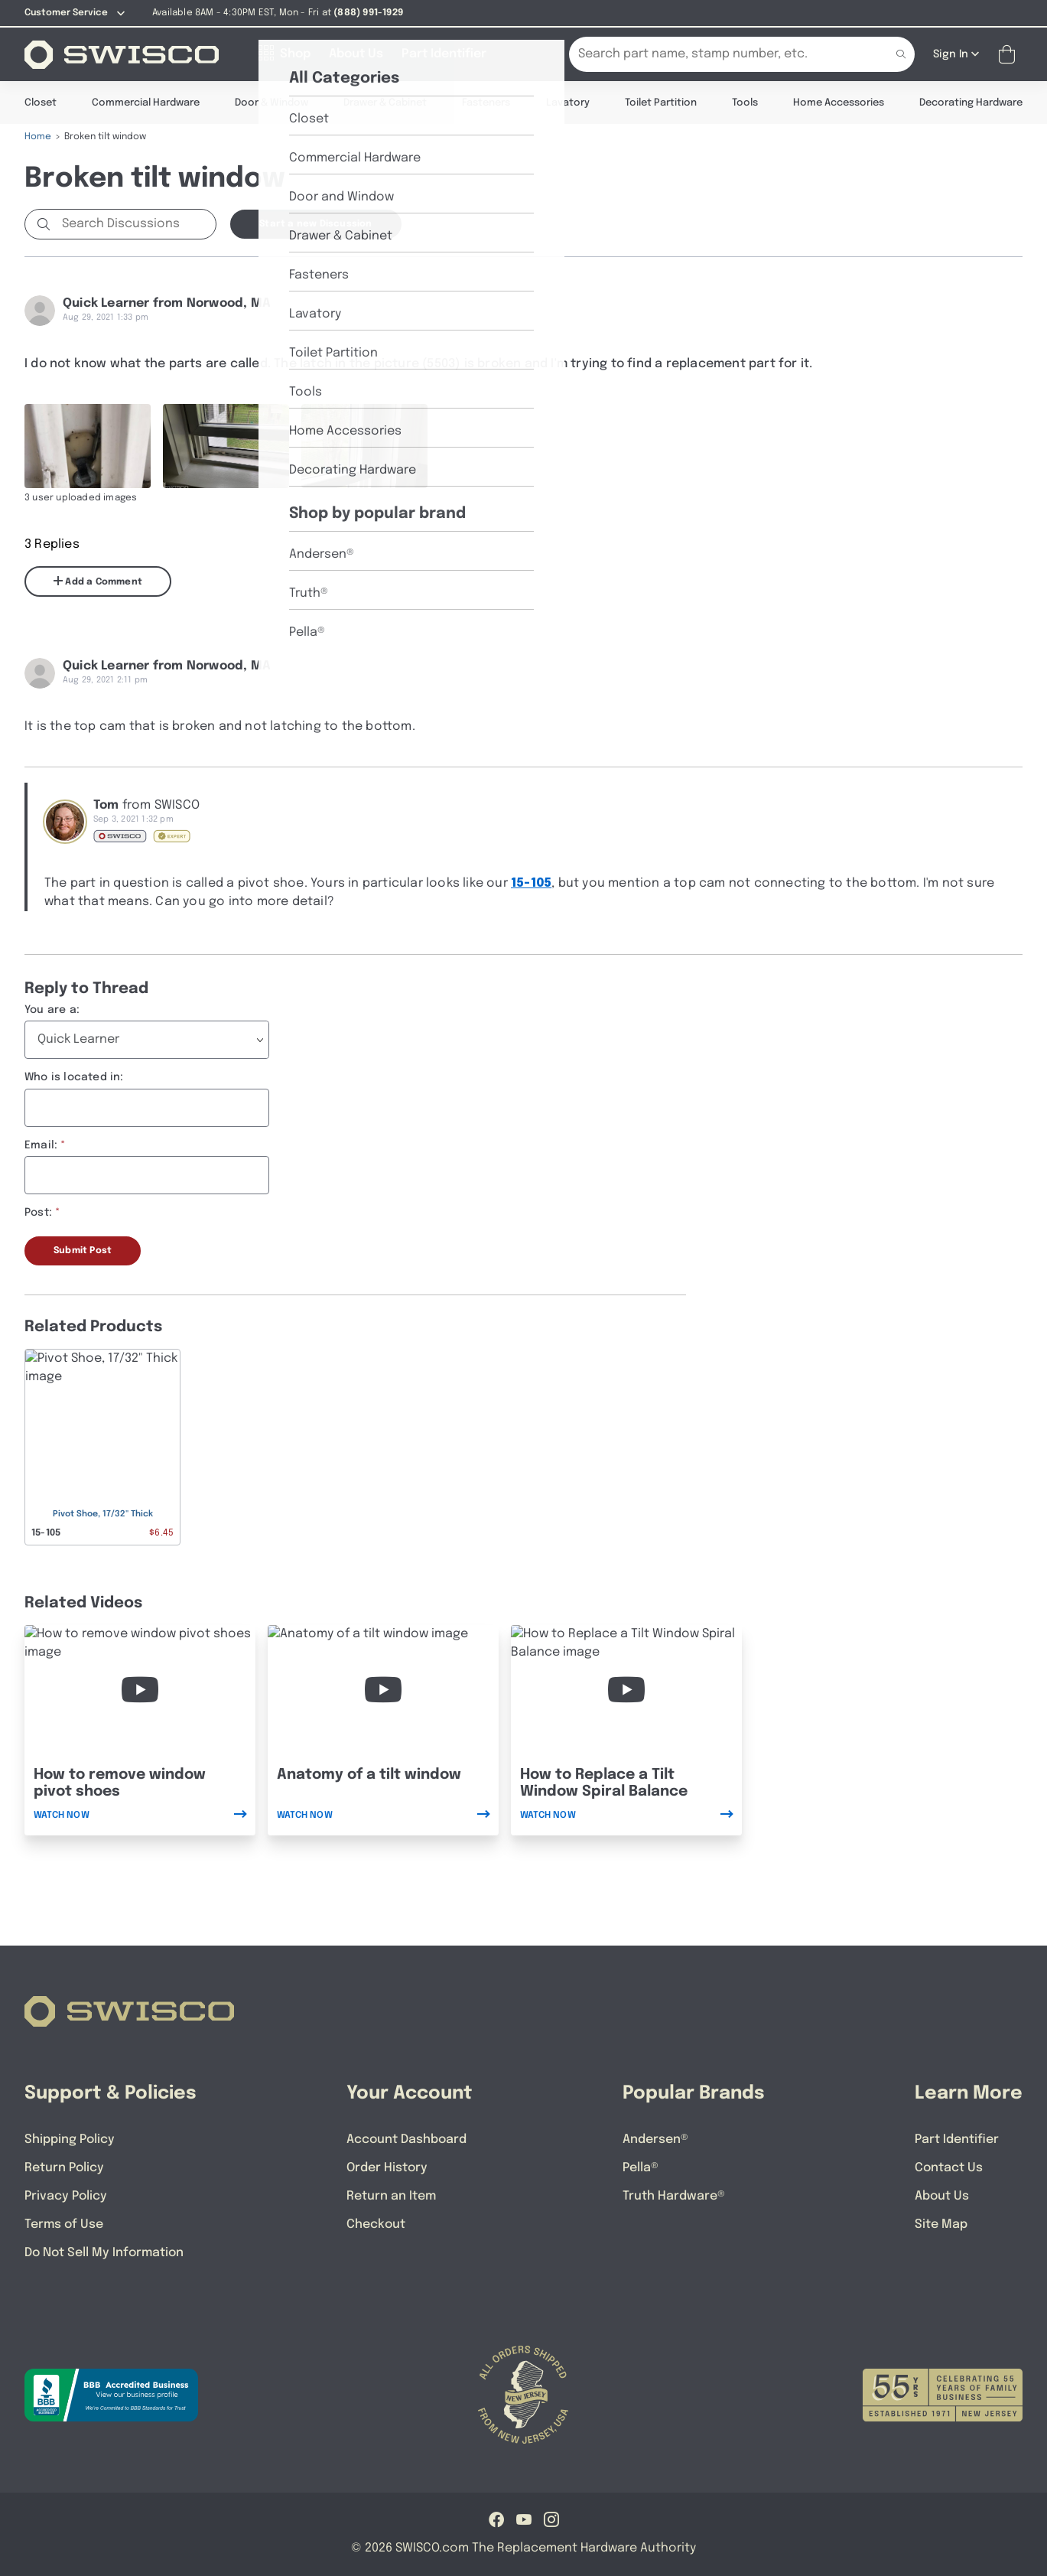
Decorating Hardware (971, 102)
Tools (745, 102)
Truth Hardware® (674, 2195)
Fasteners (486, 102)
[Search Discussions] (136, 223)
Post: (38, 1212)
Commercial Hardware (146, 102)
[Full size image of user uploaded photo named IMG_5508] (364, 445)
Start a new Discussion (315, 223)
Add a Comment (98, 580)
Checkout (375, 2223)
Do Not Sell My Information (104, 2251)
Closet (40, 102)
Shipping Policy (69, 2138)
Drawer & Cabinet (385, 102)
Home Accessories (838, 102)
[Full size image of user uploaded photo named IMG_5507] (226, 445)
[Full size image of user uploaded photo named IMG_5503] (87, 445)
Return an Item (391, 2195)
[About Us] (356, 53)
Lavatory (568, 102)
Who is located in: (74, 1076)
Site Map (941, 2223)
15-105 (531, 882)
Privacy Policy (65, 2195)
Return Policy (64, 2167)
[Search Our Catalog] (718, 53)
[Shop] (284, 53)
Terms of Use (63, 2223)
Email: (40, 1144)
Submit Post (83, 1250)
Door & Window (271, 102)
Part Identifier (957, 2138)
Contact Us (949, 2167)
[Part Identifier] (444, 53)
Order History (387, 2167)
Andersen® (655, 2138)
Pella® (640, 2167)
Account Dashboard (406, 2138)
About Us (942, 2195)
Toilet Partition (661, 102)
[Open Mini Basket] (1010, 54)
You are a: (52, 1009)
